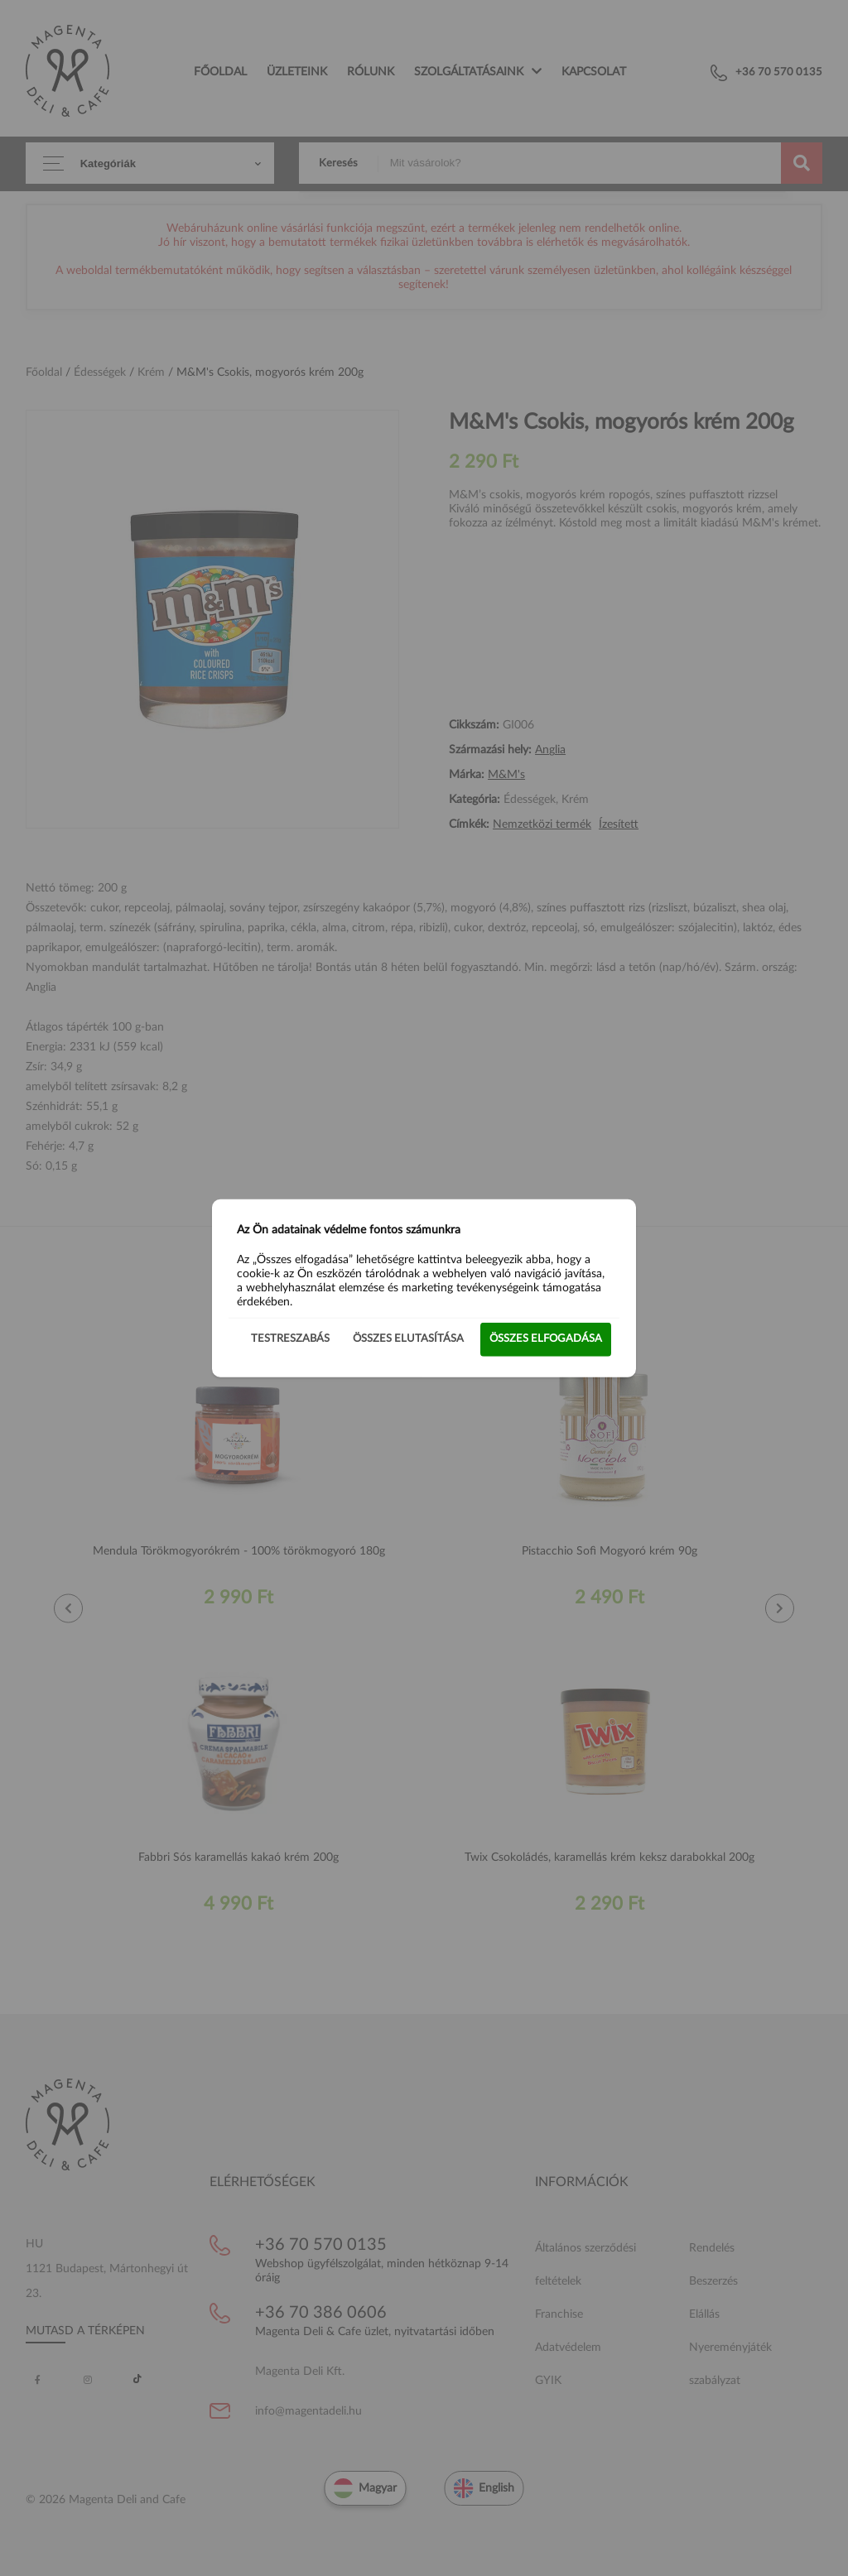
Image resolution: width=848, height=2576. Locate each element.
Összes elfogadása (545, 1339)
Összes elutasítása (408, 1339)
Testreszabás (290, 1339)
